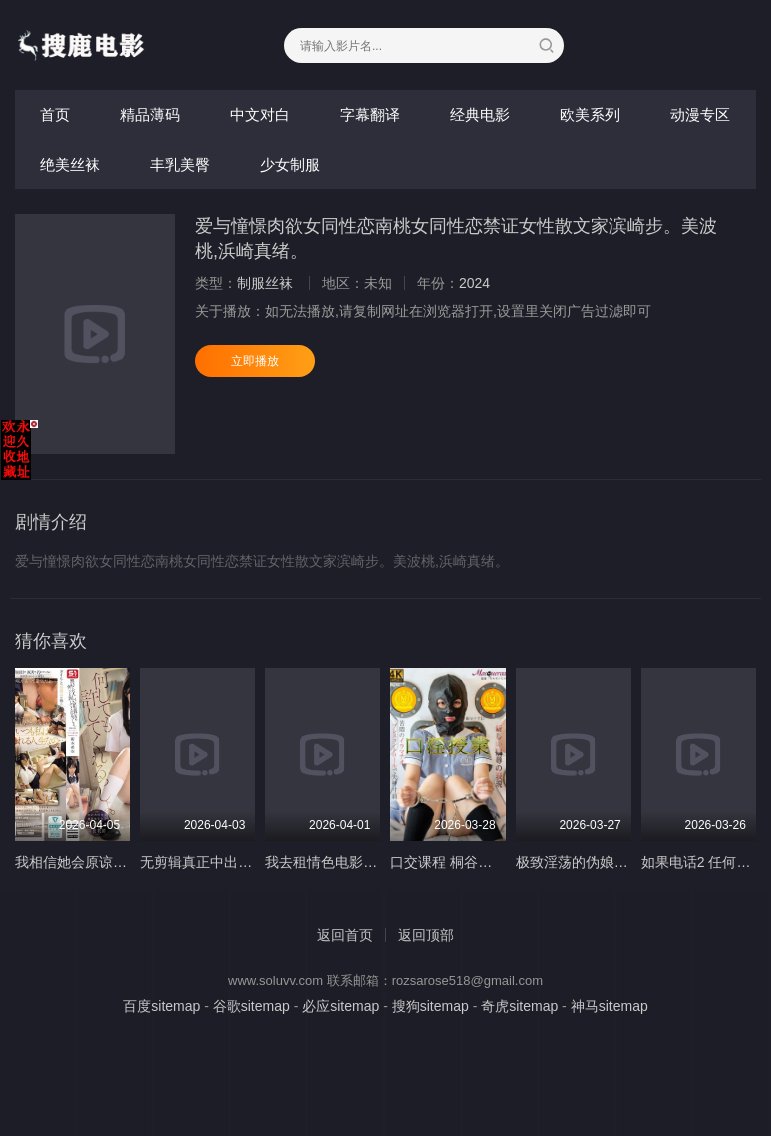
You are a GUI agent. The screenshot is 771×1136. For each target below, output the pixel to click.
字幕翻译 (370, 114)
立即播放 (255, 361)
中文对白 (260, 114)
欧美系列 (590, 114)
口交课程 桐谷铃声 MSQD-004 (485, 862)
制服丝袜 (265, 283)
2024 (474, 283)
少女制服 (290, 164)
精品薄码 (150, 114)
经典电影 (480, 114)
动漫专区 (700, 114)
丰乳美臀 (180, 164)
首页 (55, 114)
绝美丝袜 (70, 164)
